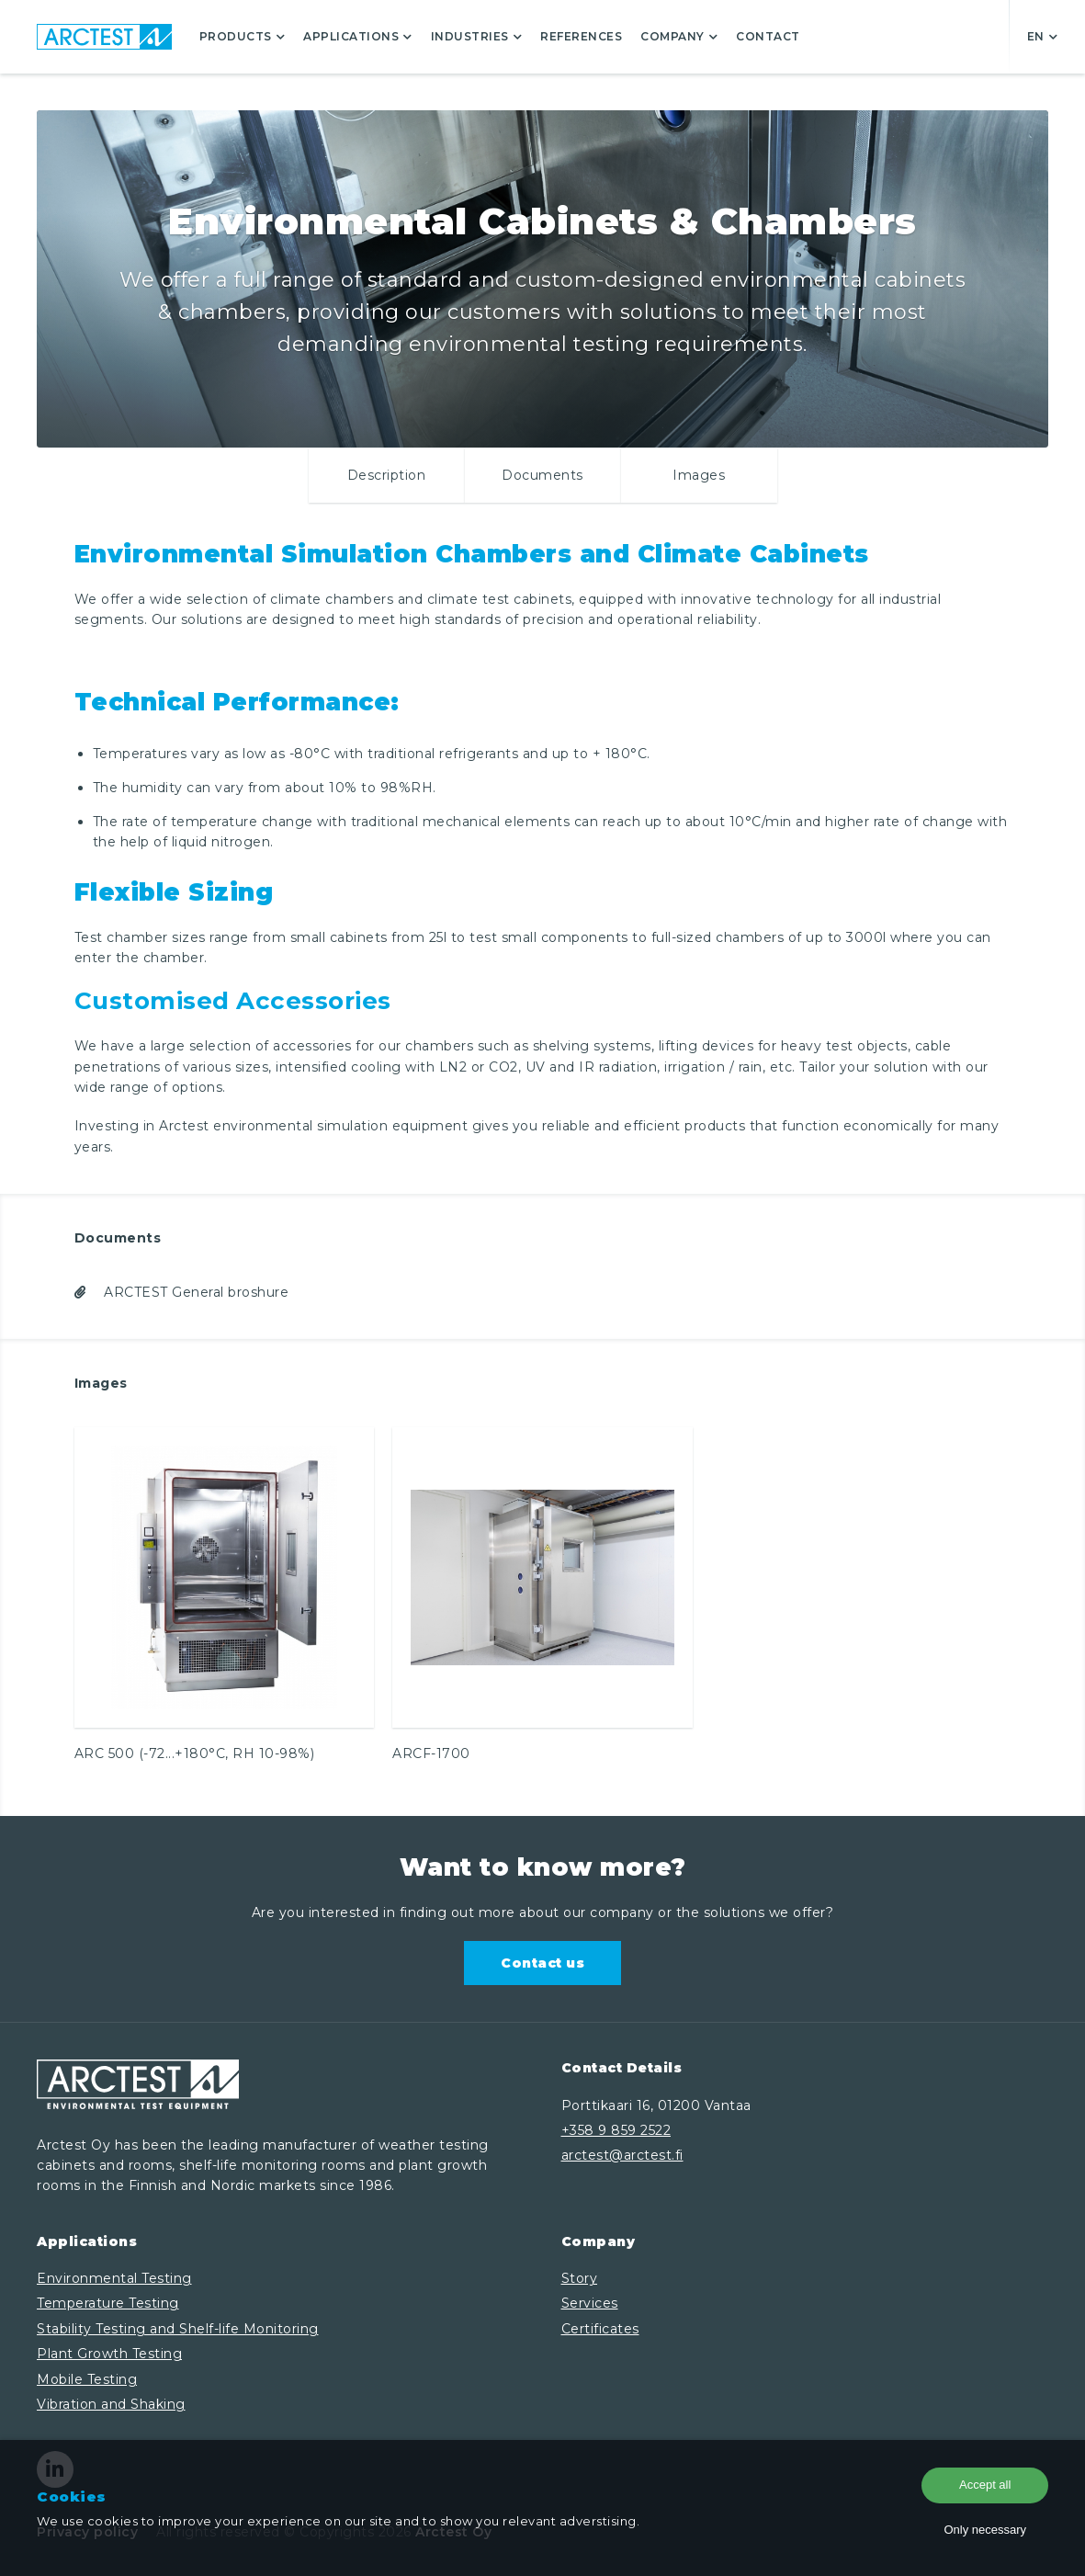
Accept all (985, 2484)
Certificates (600, 2329)
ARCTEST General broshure (181, 1292)
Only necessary (985, 2529)
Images (698, 475)
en (1042, 36)
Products (242, 36)
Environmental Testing (114, 2278)
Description (386, 475)
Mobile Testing (87, 2379)
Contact (768, 36)
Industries (477, 36)
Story (579, 2278)
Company (679, 36)
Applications (358, 36)
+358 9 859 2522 (616, 2130)
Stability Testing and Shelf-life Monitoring (178, 2329)
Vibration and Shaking (111, 2404)
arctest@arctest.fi (622, 2155)
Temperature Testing (108, 2303)
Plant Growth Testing (109, 2353)
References (581, 36)
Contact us (542, 1963)
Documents (542, 475)
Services (589, 2303)
